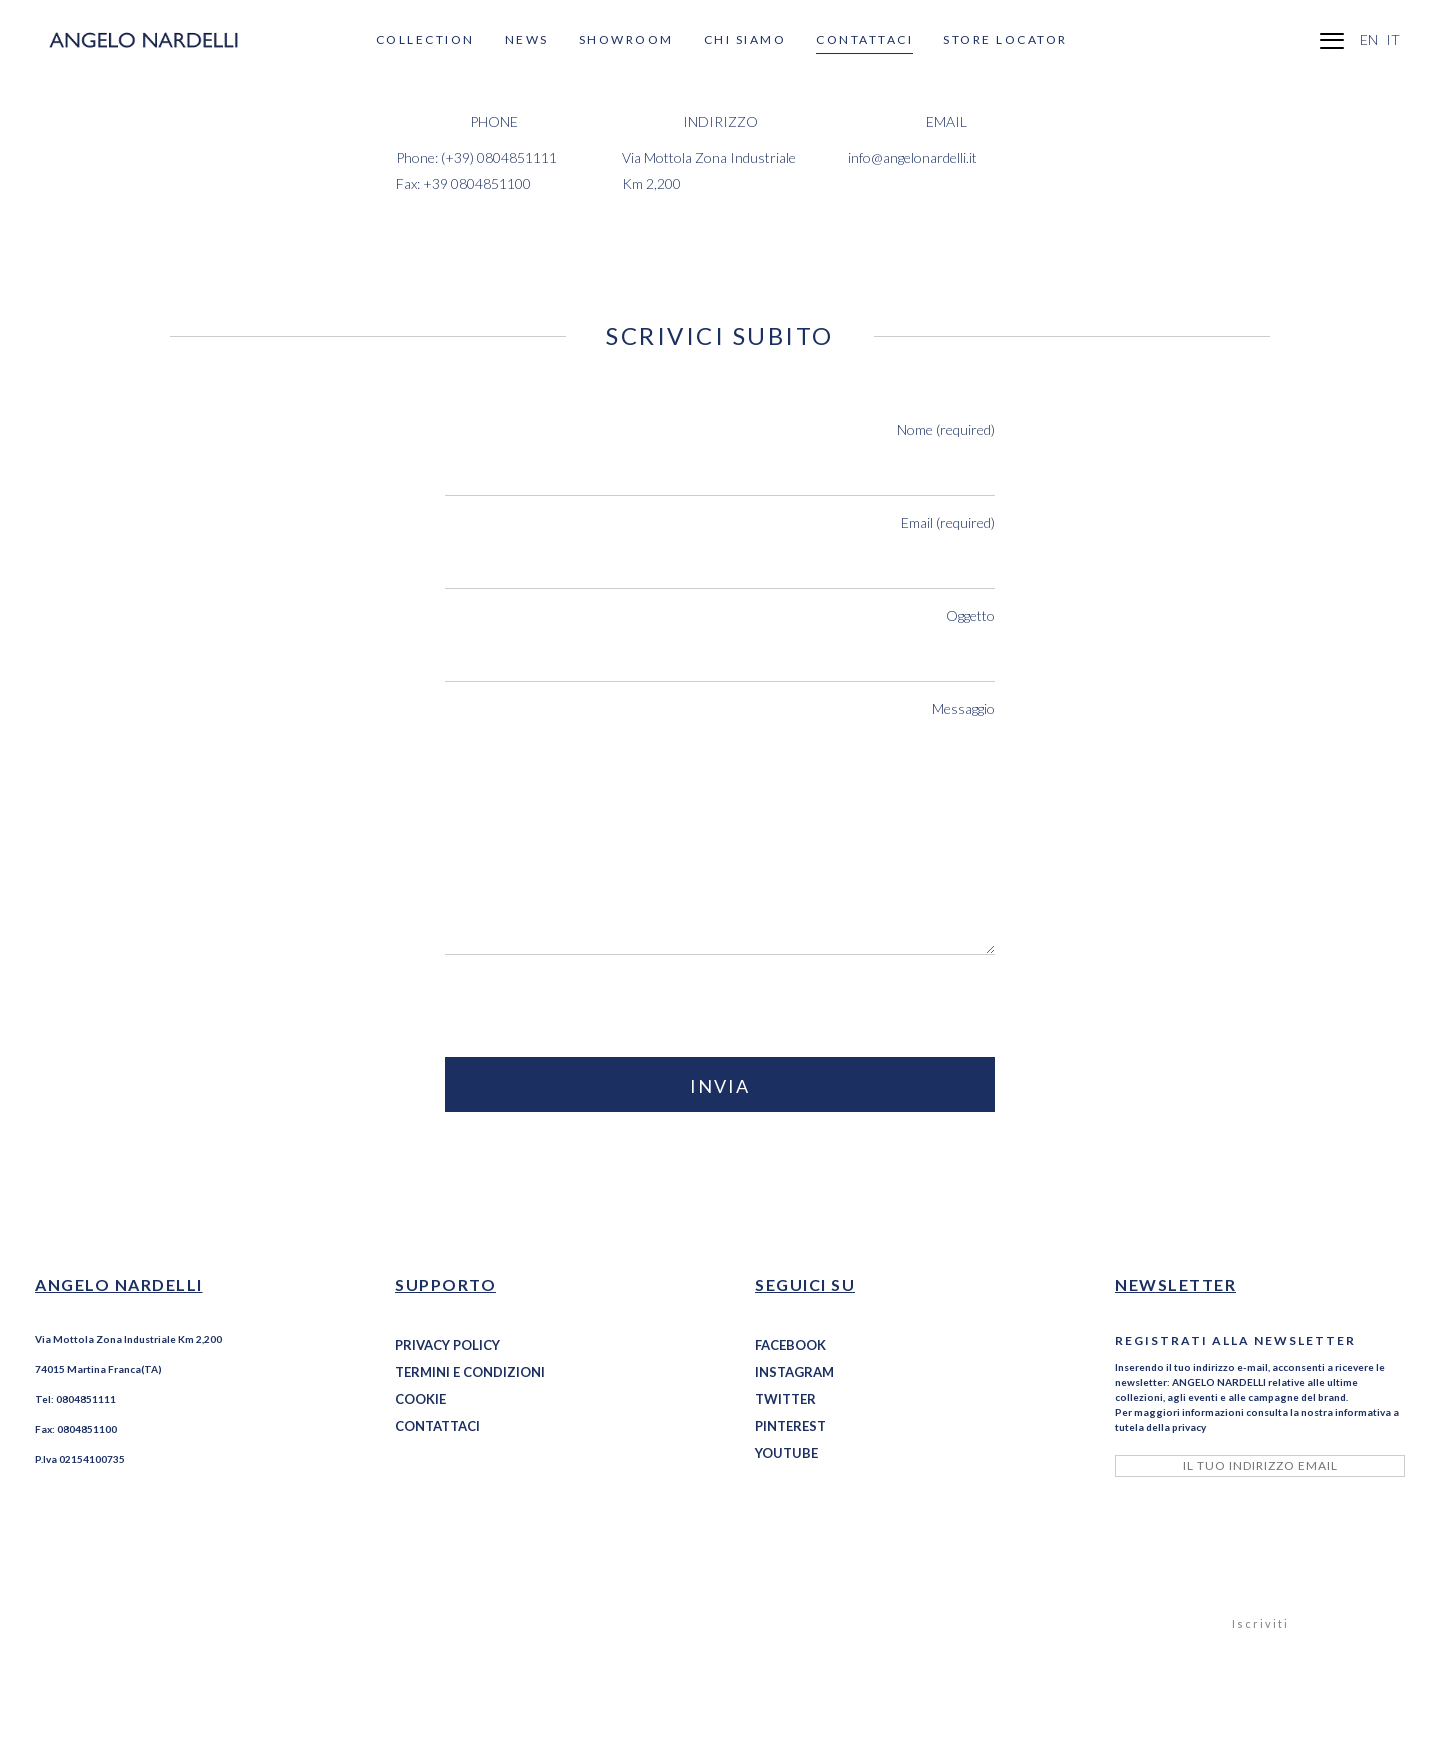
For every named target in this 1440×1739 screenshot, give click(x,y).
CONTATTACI (437, 1426)
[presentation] (597, 1008)
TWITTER (785, 1399)
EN (1369, 39)
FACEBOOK (790, 1345)
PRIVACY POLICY (447, 1345)
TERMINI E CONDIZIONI (470, 1372)
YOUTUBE (786, 1453)
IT (1393, 39)
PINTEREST (790, 1426)
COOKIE (420, 1399)
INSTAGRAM (794, 1372)
